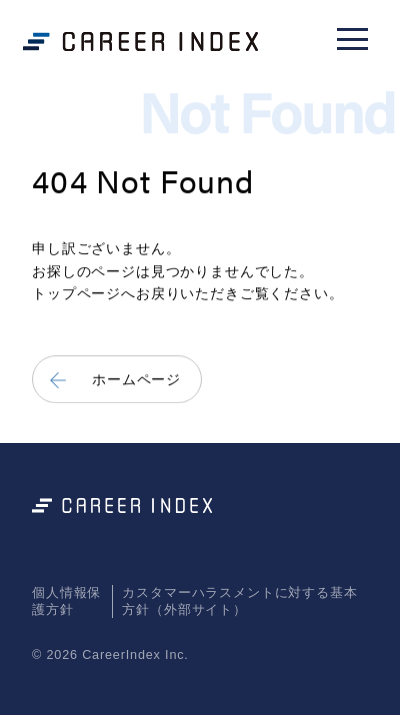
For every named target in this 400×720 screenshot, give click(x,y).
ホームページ (136, 379)
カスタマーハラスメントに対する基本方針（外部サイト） (239, 601)
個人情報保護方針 (66, 601)
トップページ (76, 294)
